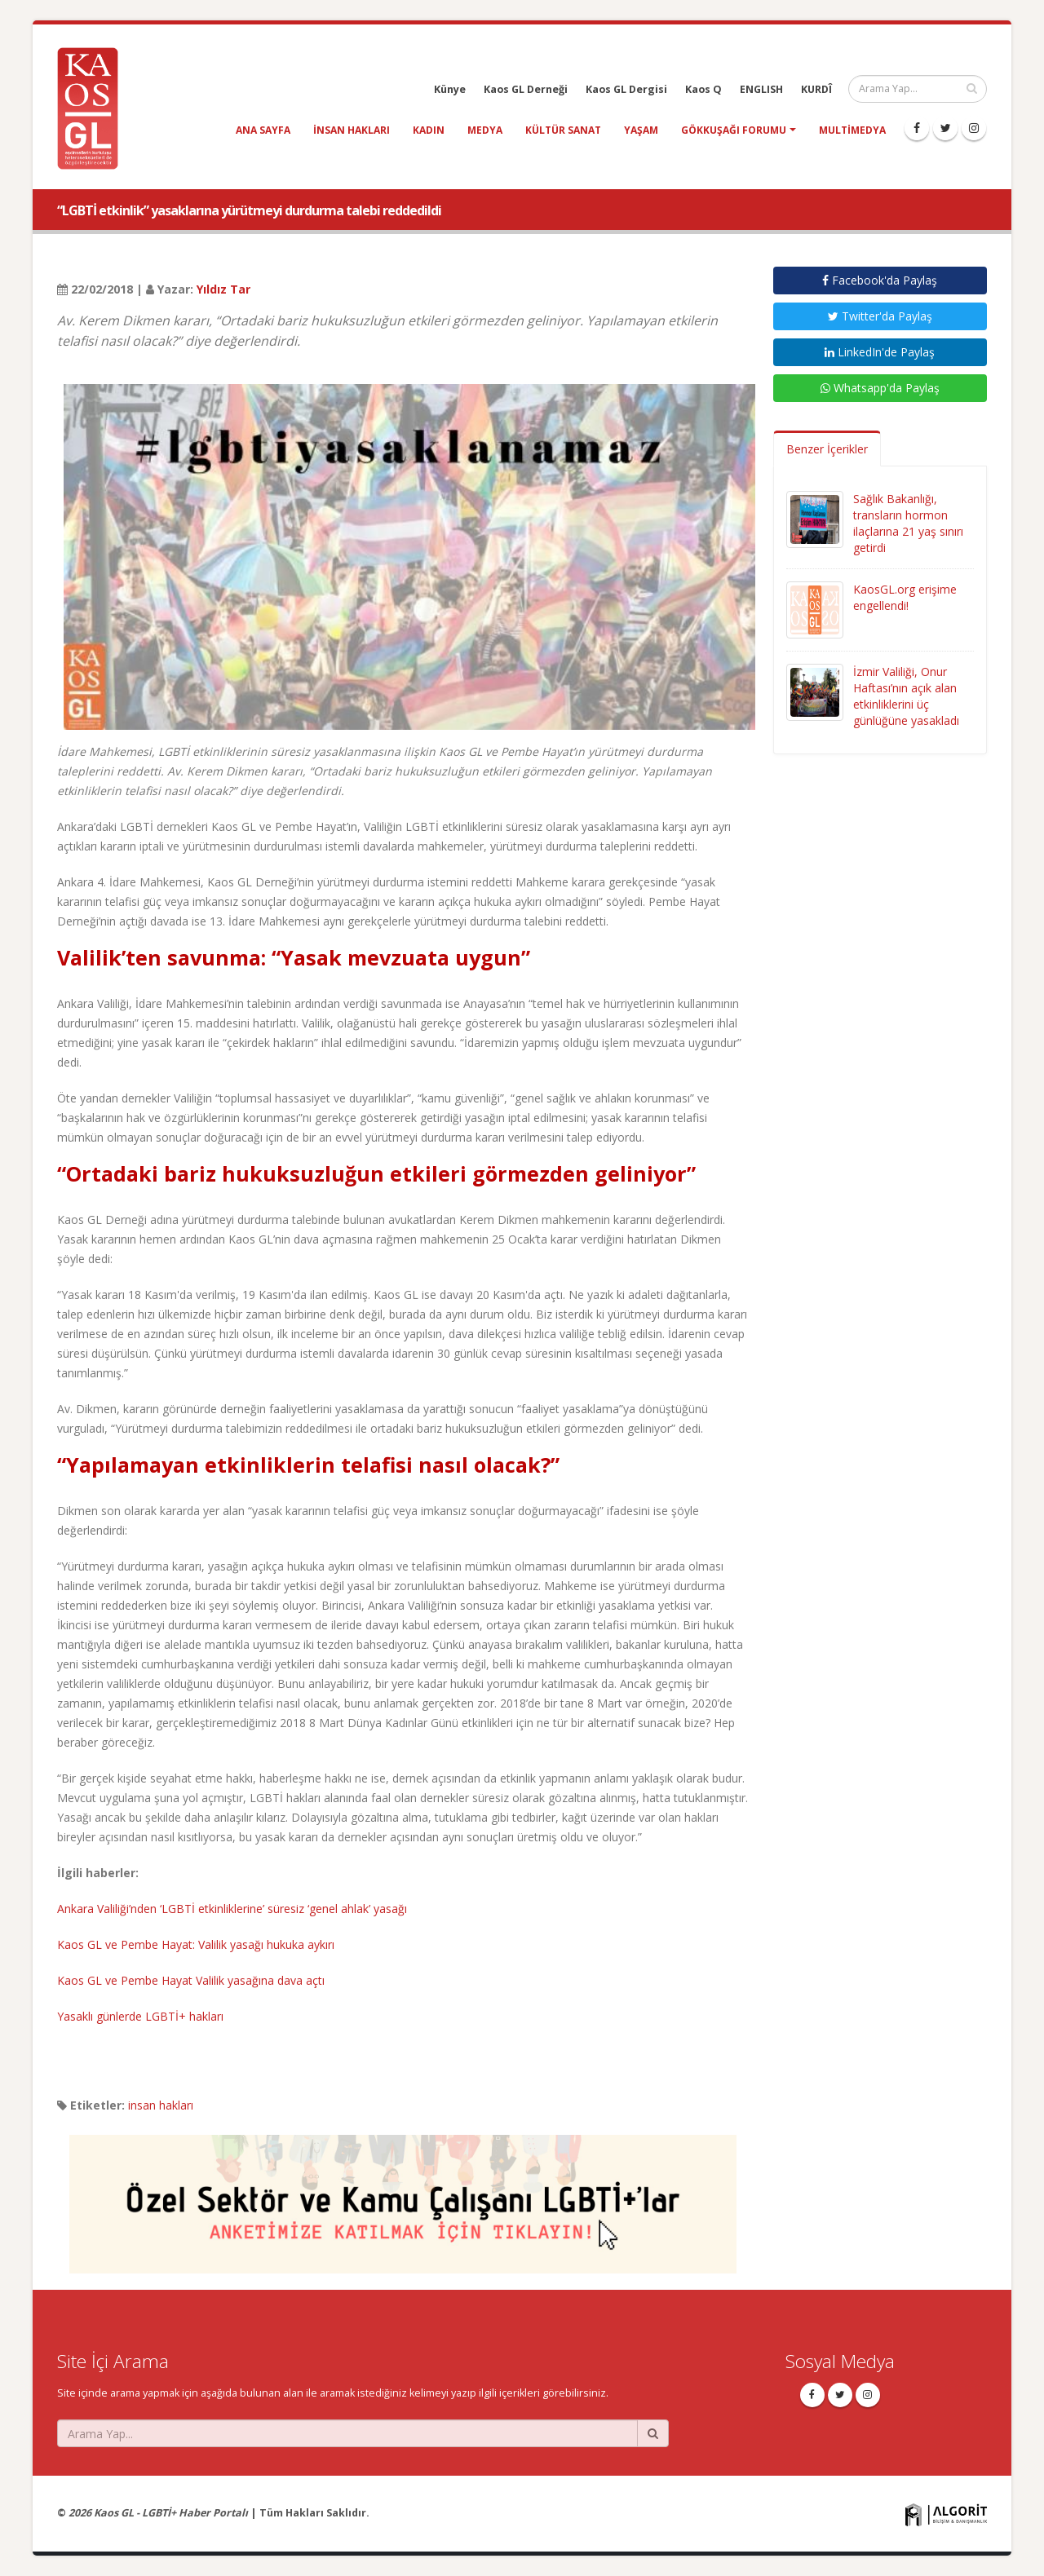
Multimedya (852, 130)
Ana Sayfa (263, 130)
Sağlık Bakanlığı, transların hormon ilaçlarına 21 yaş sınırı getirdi (908, 523)
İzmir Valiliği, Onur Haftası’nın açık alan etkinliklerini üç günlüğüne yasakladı (906, 696)
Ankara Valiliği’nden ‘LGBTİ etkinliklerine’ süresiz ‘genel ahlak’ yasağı (232, 1908)
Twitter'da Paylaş (880, 316)
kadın (429, 130)
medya (484, 130)
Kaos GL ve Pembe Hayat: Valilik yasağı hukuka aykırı (195, 1944)
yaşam (641, 130)
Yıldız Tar (223, 289)
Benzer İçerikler (827, 449)
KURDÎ (816, 89)
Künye (450, 89)
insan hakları (351, 130)
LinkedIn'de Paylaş (880, 352)
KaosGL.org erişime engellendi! (905, 597)
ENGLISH (761, 89)
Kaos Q (703, 89)
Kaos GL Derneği (526, 89)
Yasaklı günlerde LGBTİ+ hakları (140, 2016)
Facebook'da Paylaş (879, 280)
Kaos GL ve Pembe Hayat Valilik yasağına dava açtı (191, 1980)
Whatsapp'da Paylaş (880, 387)
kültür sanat (563, 130)
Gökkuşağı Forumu (733, 130)
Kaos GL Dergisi (626, 89)
